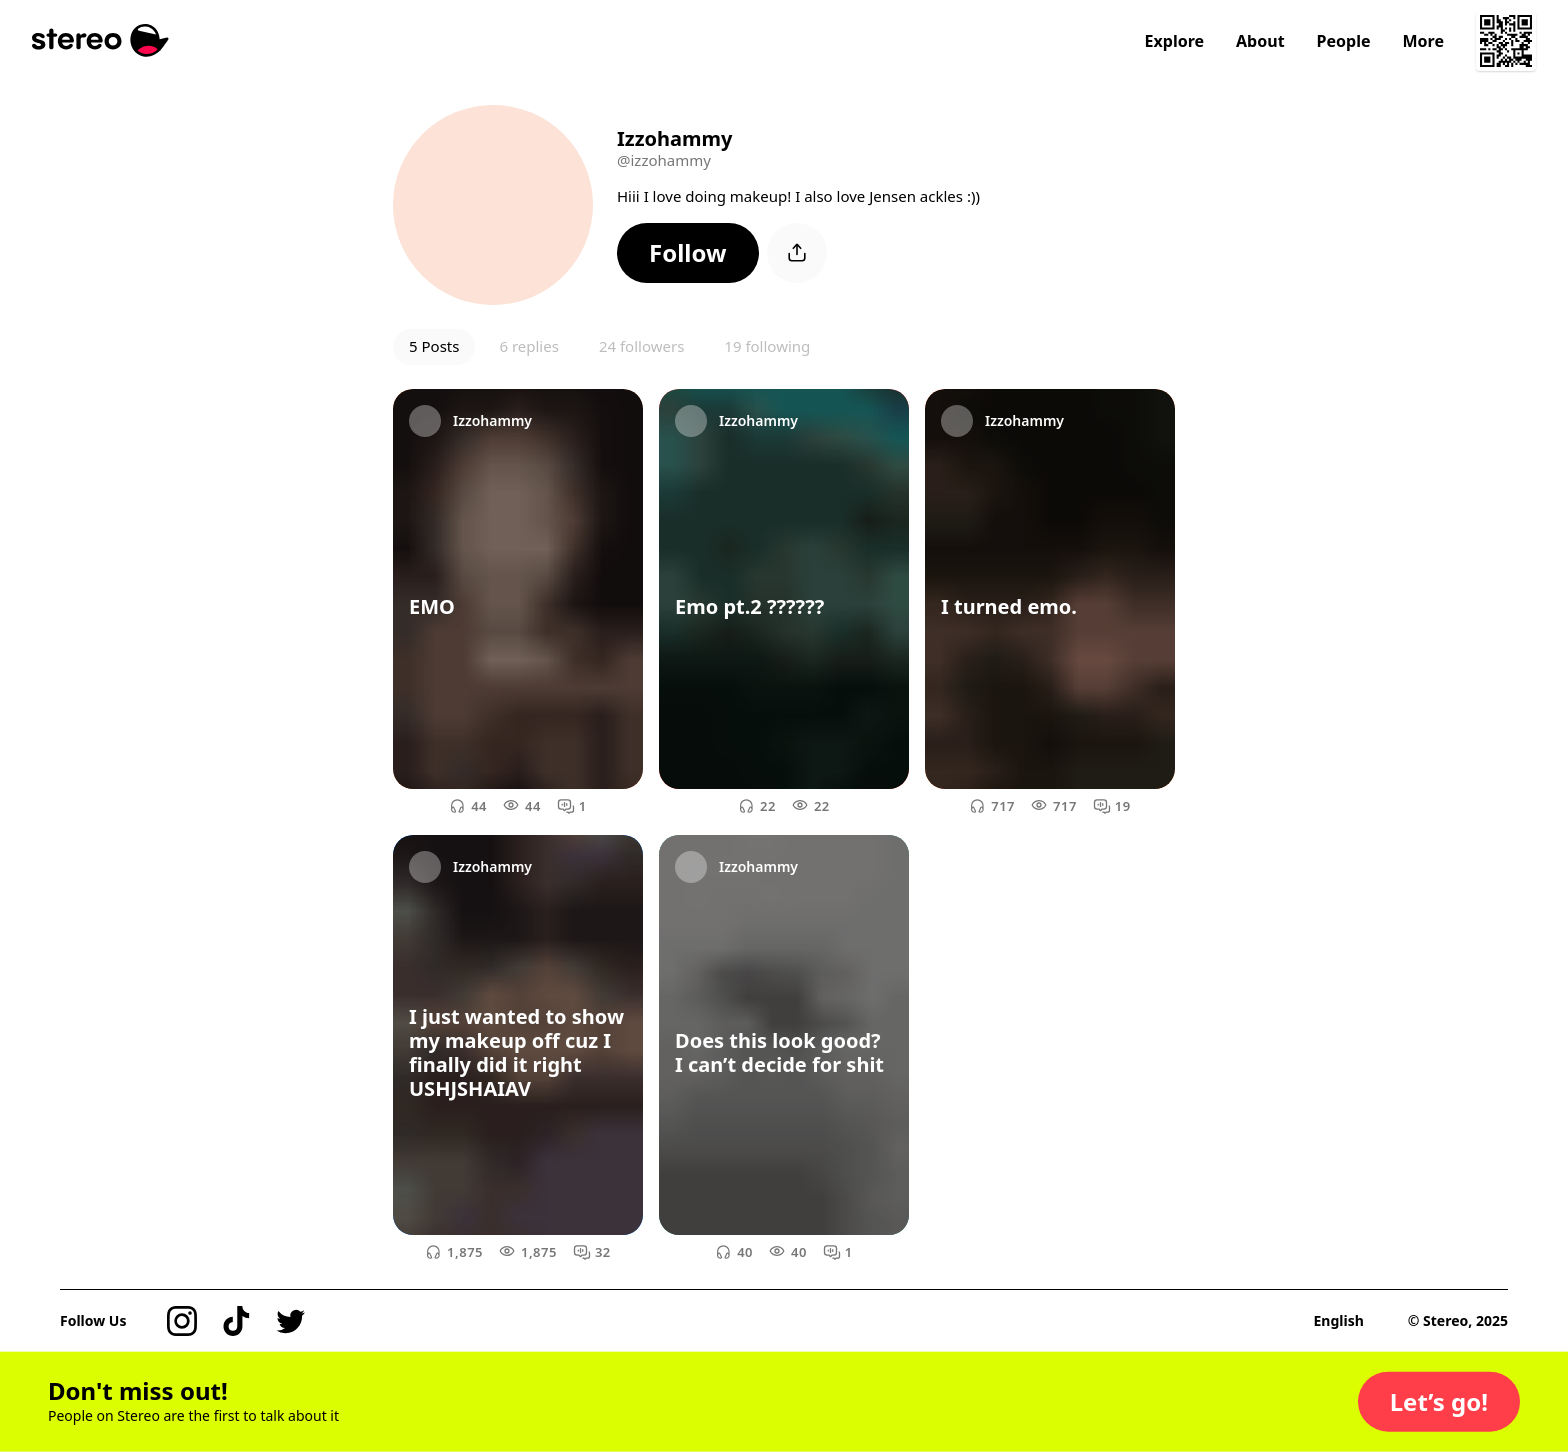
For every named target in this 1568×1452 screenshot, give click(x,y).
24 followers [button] (641, 346)
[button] (688, 253)
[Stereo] (100, 40)
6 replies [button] (528, 346)
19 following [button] (767, 346)
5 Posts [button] (434, 346)
